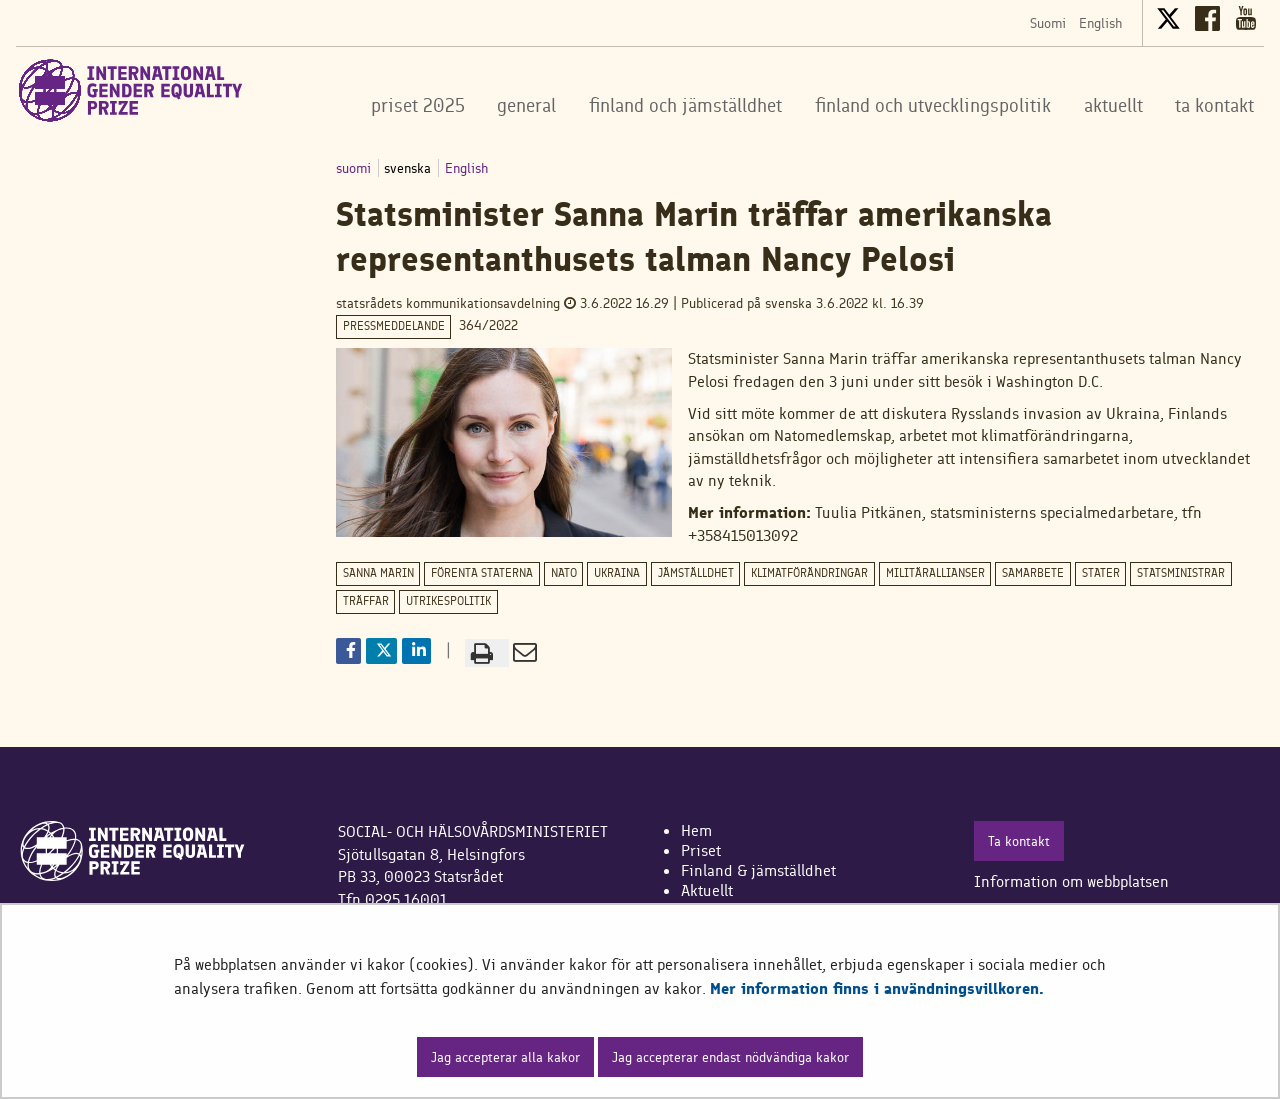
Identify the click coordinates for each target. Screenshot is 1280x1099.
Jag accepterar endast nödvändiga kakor (730, 1057)
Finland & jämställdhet (758, 870)
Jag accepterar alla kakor (505, 1057)
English (1100, 23)
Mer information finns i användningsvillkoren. (877, 988)
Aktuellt (707, 890)
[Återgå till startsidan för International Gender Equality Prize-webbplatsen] (131, 90)
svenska (409, 168)
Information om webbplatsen (1071, 881)
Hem (696, 830)
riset (705, 850)
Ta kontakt (1019, 841)
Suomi (1048, 23)
